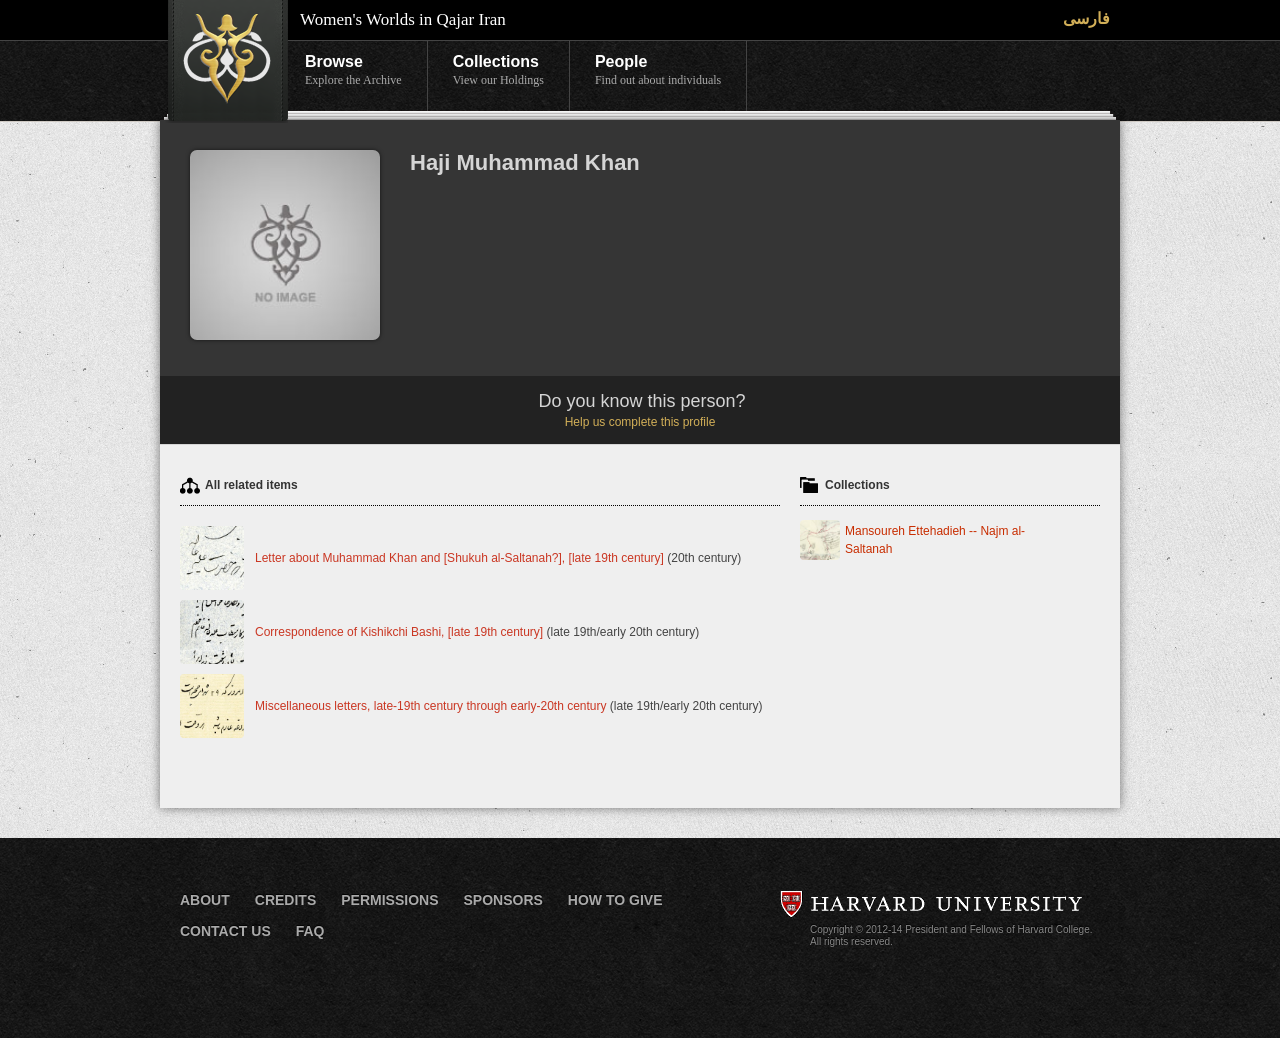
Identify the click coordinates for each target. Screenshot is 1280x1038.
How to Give (615, 900)
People (658, 71)
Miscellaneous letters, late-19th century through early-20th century (432, 706)
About (205, 900)
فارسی (1086, 18)
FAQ (310, 931)
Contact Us (225, 931)
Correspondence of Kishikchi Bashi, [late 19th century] (399, 632)
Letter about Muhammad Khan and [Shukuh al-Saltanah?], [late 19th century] (459, 558)
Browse (353, 71)
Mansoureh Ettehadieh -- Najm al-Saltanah (935, 540)
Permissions (389, 900)
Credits (285, 900)
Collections (498, 71)
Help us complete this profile (640, 422)
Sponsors (502, 900)
